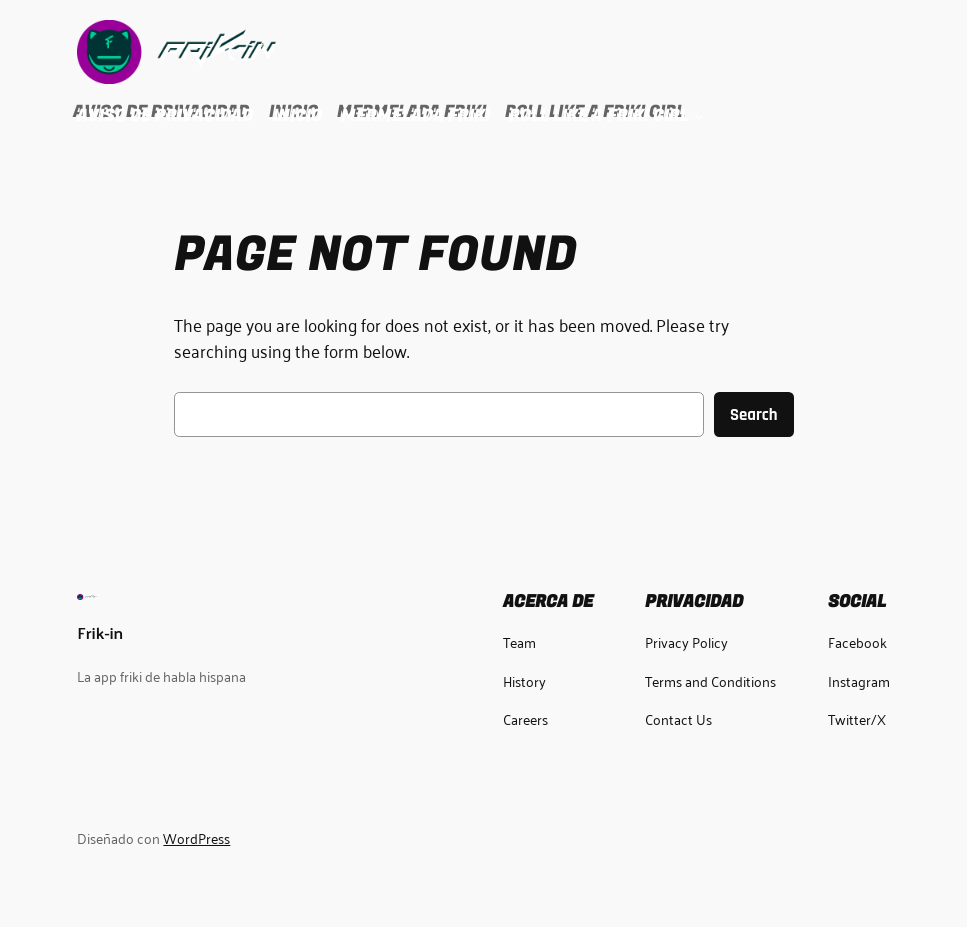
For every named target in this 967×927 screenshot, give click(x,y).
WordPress (196, 837)
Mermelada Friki (415, 115)
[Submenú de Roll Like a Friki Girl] (699, 116)
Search (754, 415)
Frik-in (100, 632)
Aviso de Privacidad (165, 115)
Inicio (297, 115)
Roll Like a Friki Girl (599, 115)
